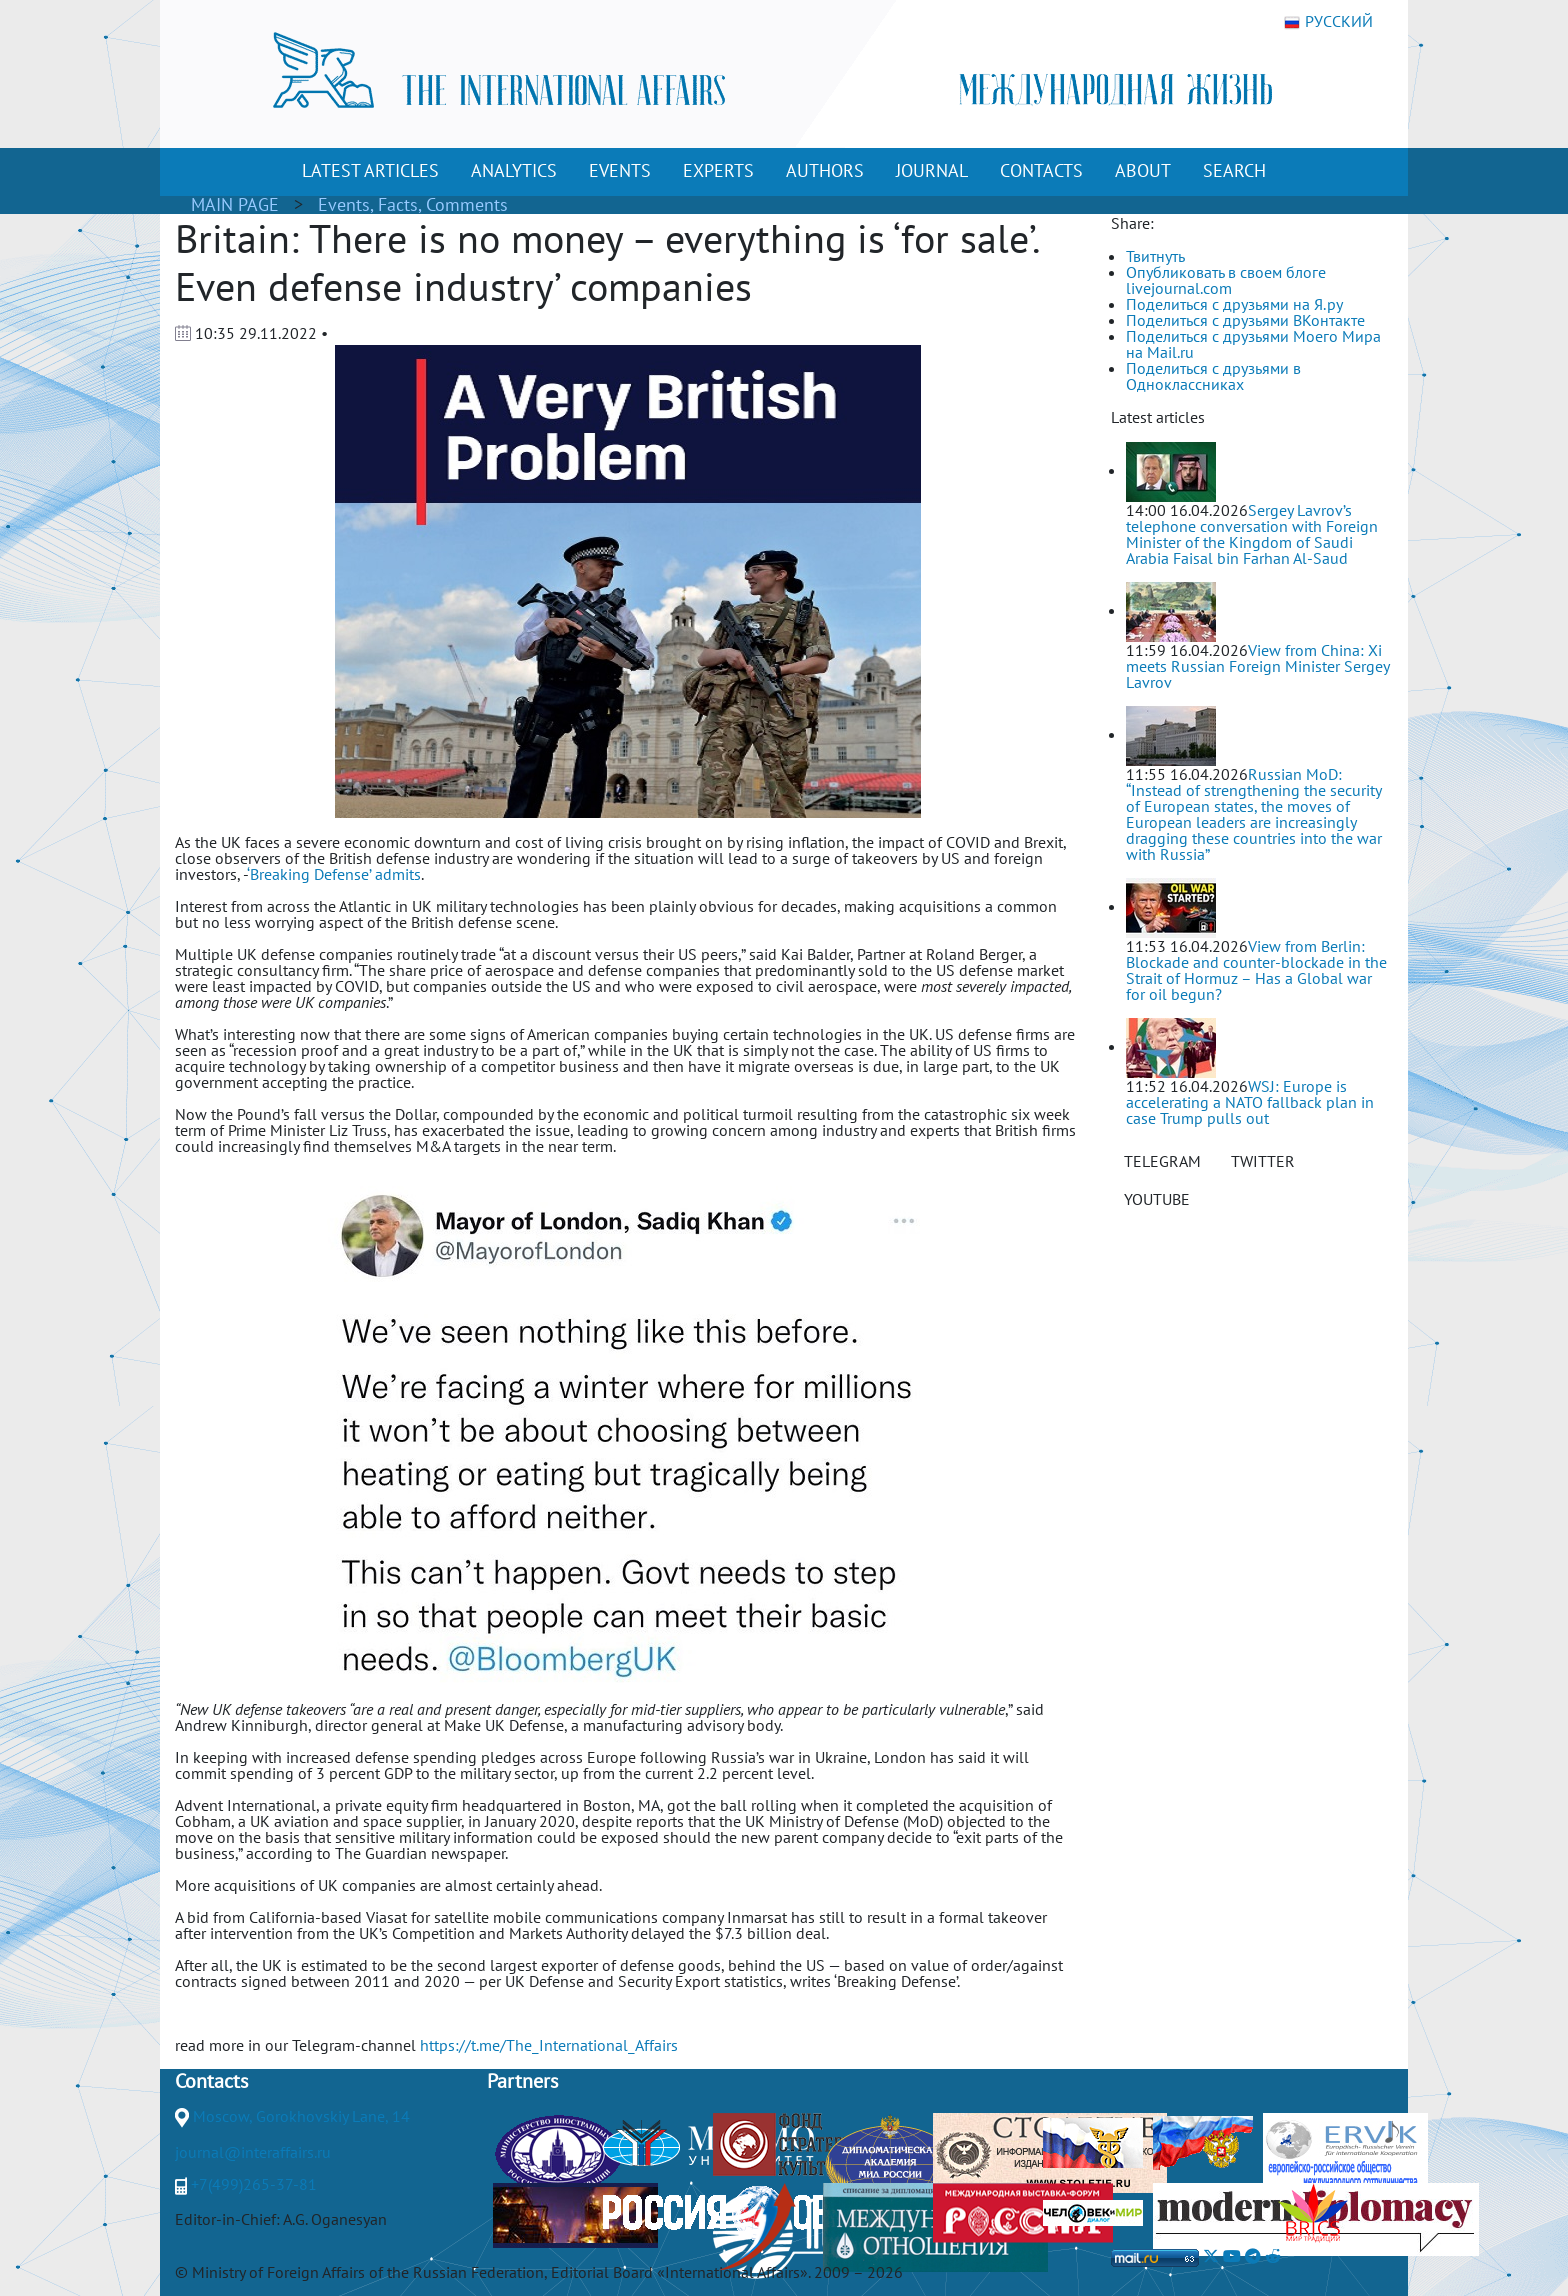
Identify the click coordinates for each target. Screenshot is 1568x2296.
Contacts (211, 2081)
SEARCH (1234, 170)
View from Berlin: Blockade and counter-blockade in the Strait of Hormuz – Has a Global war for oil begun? (1256, 970)
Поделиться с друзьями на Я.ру (1234, 304)
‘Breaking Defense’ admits (334, 874)
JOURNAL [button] (932, 170)
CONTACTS (1041, 170)
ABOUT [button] (1143, 170)
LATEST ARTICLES (370, 170)
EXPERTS (718, 170)
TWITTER (1263, 1161)
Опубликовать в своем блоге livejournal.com (1226, 280)
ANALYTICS (514, 170)
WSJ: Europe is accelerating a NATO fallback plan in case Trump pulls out (1250, 1102)
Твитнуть (1155, 256)
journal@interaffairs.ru (253, 2152)
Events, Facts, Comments (413, 204)
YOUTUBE (1157, 1199)
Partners (522, 2081)
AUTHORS (825, 170)
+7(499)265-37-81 (254, 2184)
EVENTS (620, 170)
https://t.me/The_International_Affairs (549, 2045)
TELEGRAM (1162, 1161)
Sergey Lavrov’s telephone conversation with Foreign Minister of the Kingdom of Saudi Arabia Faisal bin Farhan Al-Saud (1252, 534)
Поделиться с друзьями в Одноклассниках (1213, 376)
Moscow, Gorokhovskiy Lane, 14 (301, 2116)
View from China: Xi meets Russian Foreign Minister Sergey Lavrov (1257, 666)
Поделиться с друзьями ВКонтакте (1245, 320)
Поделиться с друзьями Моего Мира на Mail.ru (1253, 344)
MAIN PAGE (235, 204)
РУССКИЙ (1328, 22)
